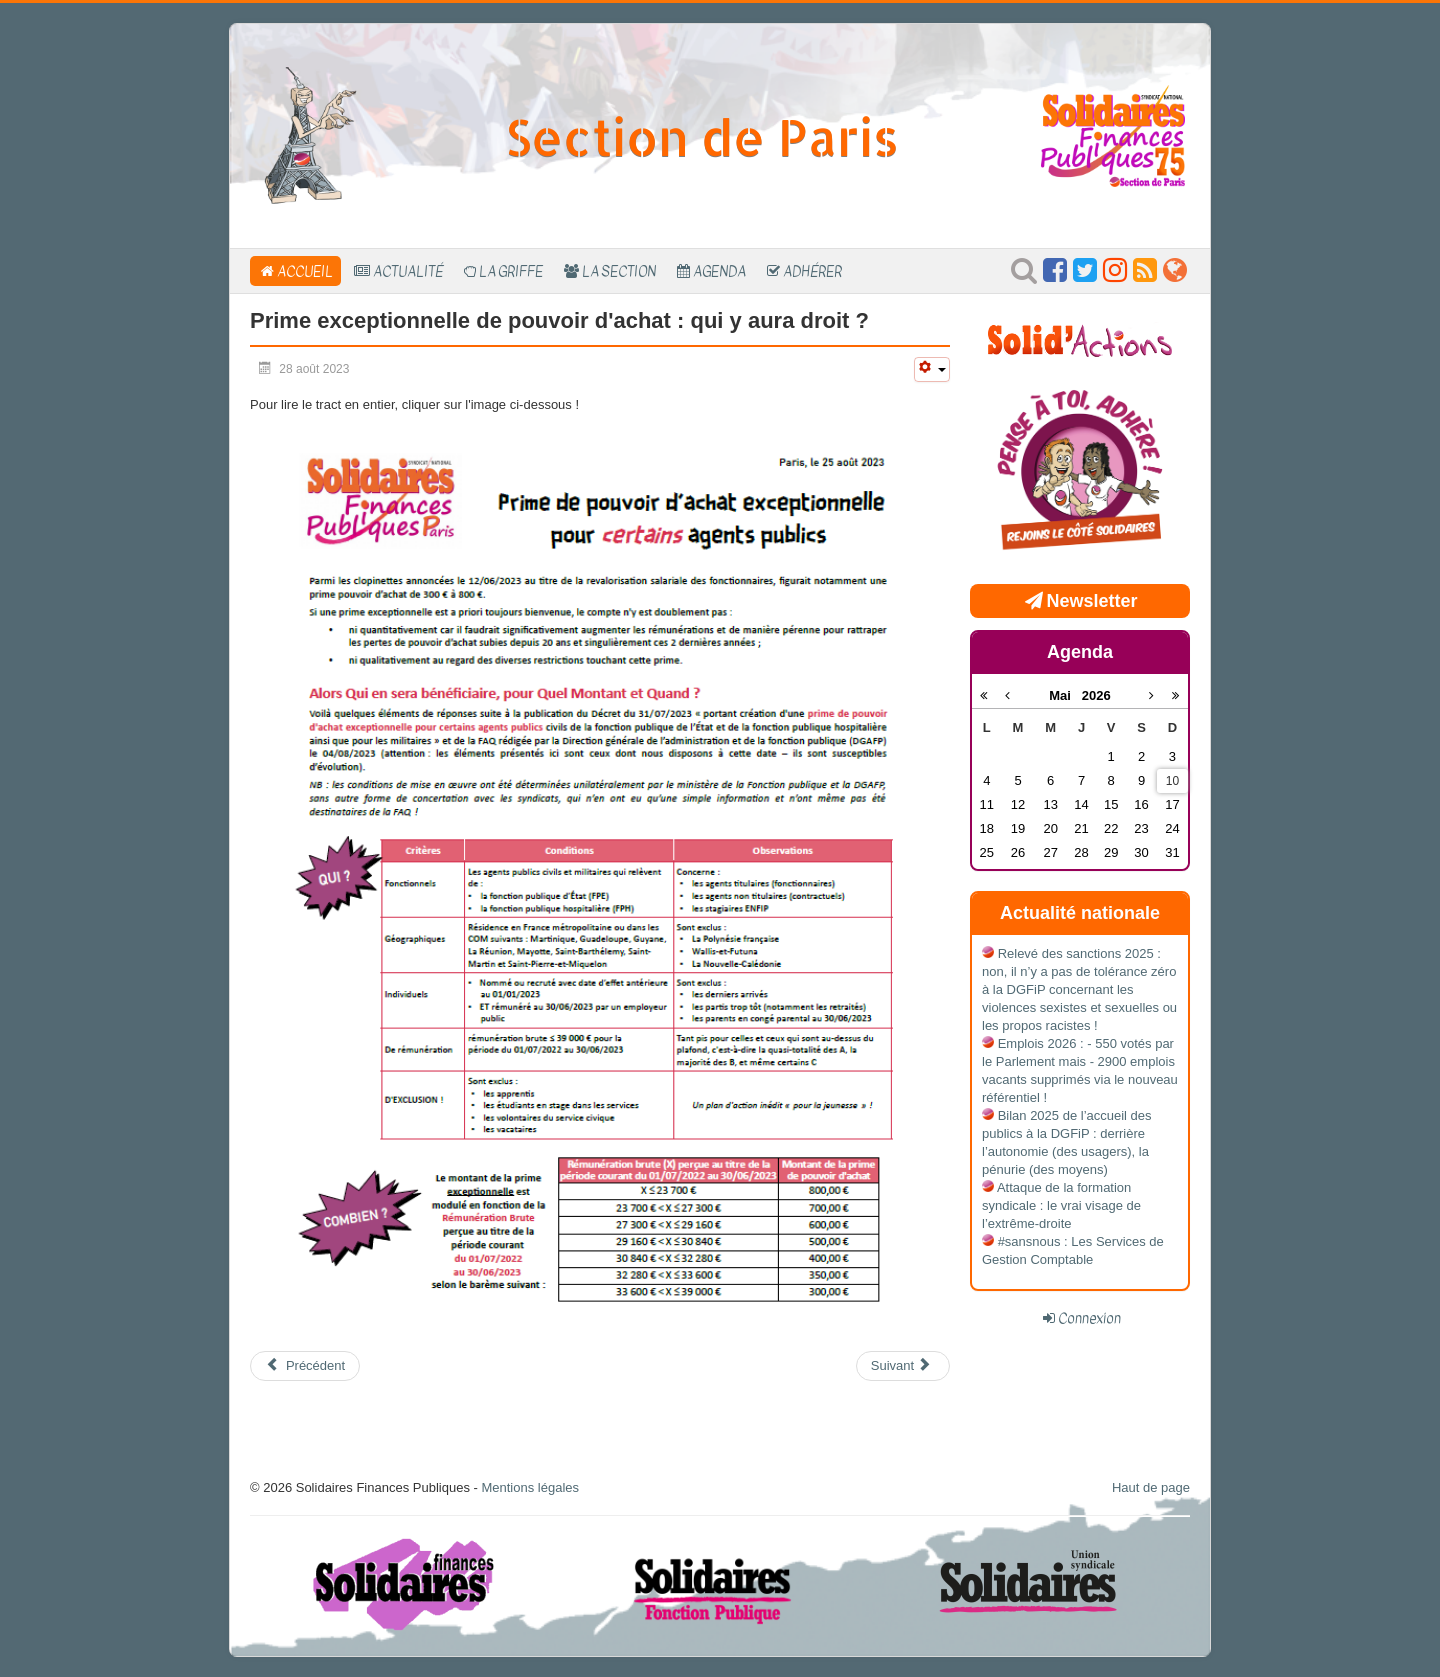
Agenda (719, 271)
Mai (1065, 695)
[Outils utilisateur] (932, 369)
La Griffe (511, 271)
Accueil (305, 271)
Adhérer (812, 271)
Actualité (408, 271)
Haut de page (1151, 1487)
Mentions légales (530, 1487)
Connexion (1089, 1318)
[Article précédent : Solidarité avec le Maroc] (305, 1366)
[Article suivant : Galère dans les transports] (903, 1366)
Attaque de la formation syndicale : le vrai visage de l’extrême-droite (1061, 1205)
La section (619, 271)
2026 (1096, 695)
